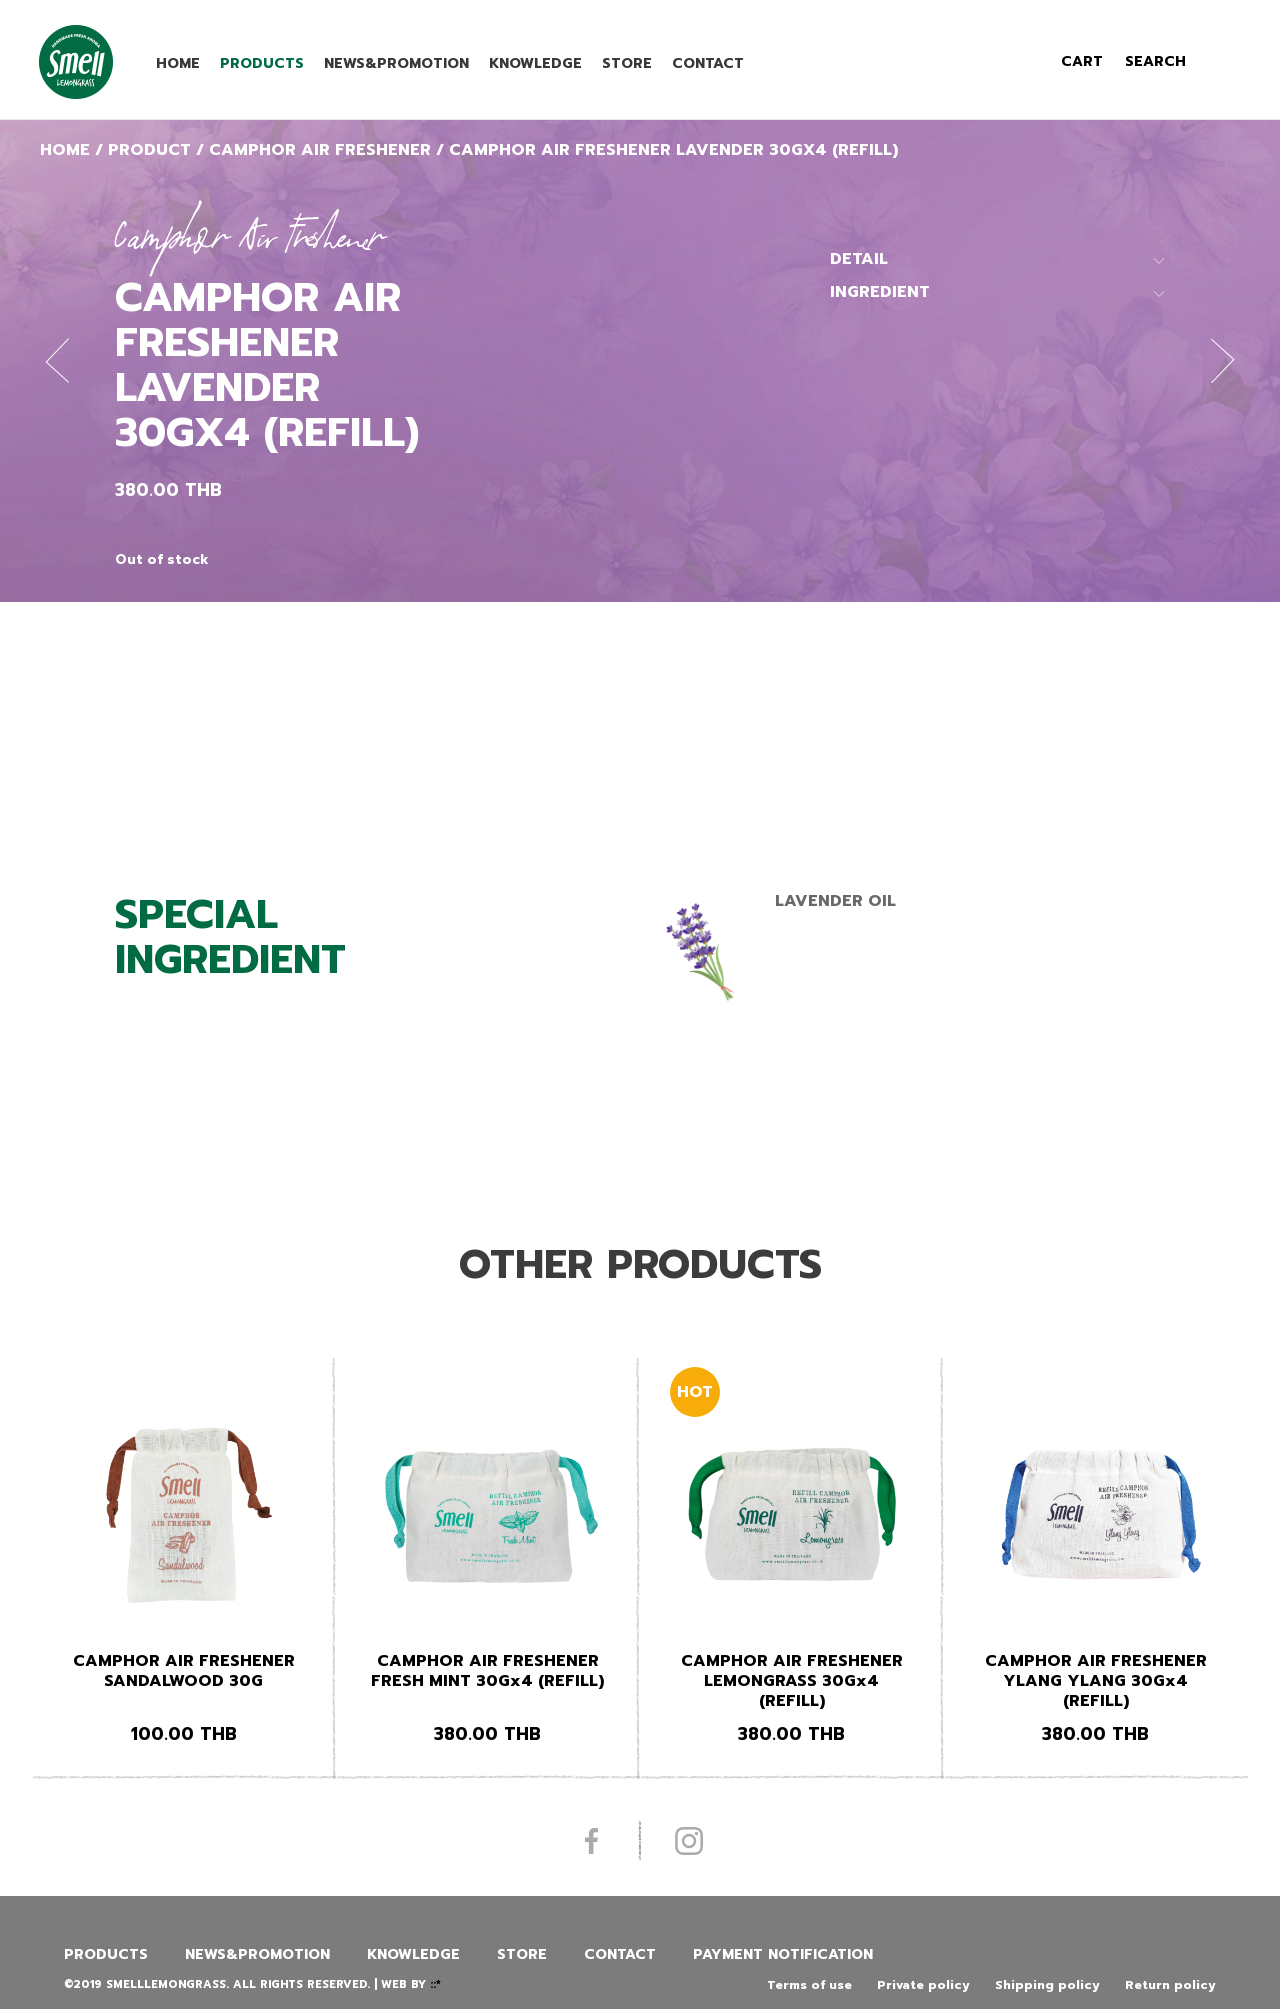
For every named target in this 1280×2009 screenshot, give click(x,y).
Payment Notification (783, 1954)
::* (435, 1984)
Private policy (923, 1985)
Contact (708, 63)
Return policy (1170, 1985)
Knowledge (535, 63)
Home (178, 63)
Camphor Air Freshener (320, 150)
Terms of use (809, 1985)
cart (1082, 61)
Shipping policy (1047, 1985)
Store (627, 63)
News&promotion (396, 63)
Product (149, 150)
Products (262, 63)
